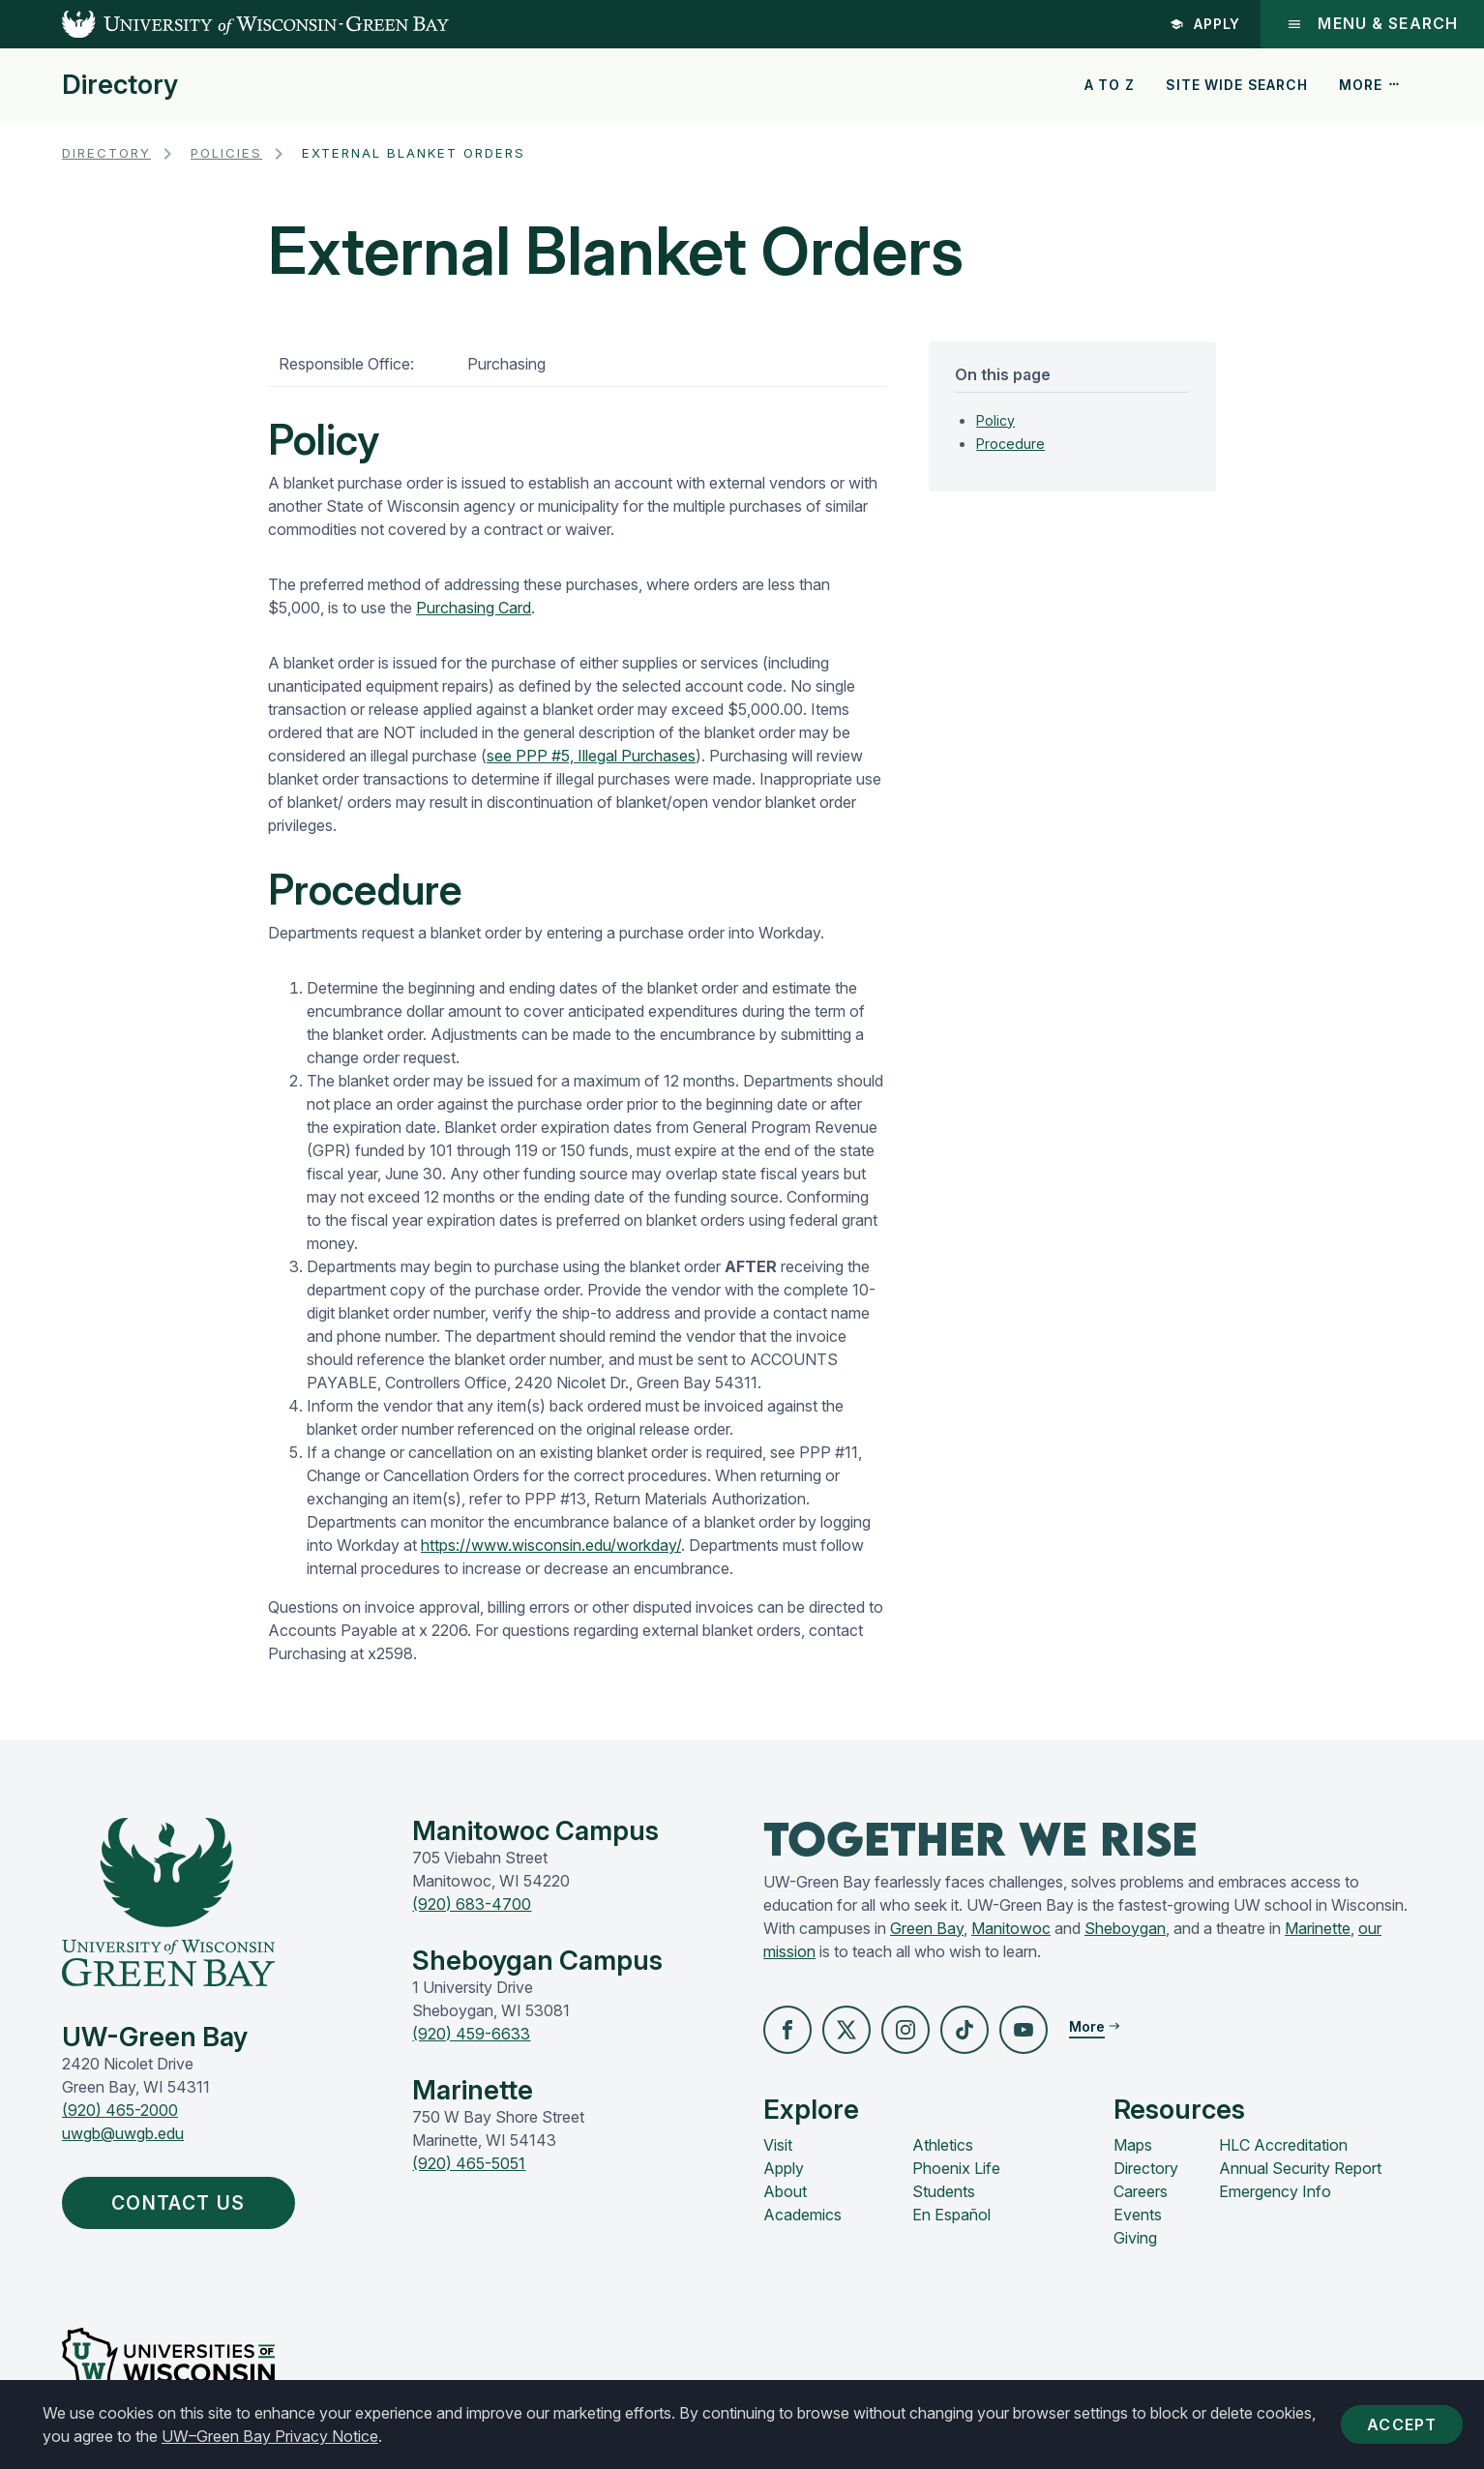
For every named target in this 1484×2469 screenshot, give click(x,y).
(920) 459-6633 (471, 2033)
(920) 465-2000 (120, 2110)
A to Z (1109, 84)
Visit (777, 2145)
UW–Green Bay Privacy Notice (270, 2436)
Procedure (1010, 443)
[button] (787, 2030)
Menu (1371, 24)
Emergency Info (1275, 2191)
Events (1137, 2214)
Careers (1140, 2191)
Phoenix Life (956, 2168)
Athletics (942, 2145)
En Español (951, 2214)
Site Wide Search (1236, 84)
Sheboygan (1125, 1928)
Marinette (1317, 1928)
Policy (995, 420)
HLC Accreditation (1283, 2145)
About (785, 2191)
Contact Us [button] (183, 2204)
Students (943, 2191)
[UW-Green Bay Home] (224, 24)
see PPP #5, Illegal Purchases (591, 755)
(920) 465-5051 (468, 2163)
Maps (1132, 2145)
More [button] (1370, 84)
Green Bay (927, 1928)
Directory (120, 85)
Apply (1203, 23)
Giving (1135, 2237)
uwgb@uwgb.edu (123, 2133)
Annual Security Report (1300, 2168)
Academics (802, 2214)
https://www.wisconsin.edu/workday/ (551, 1545)
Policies (226, 153)
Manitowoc (1011, 1928)
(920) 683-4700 (471, 1904)
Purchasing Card (473, 607)
